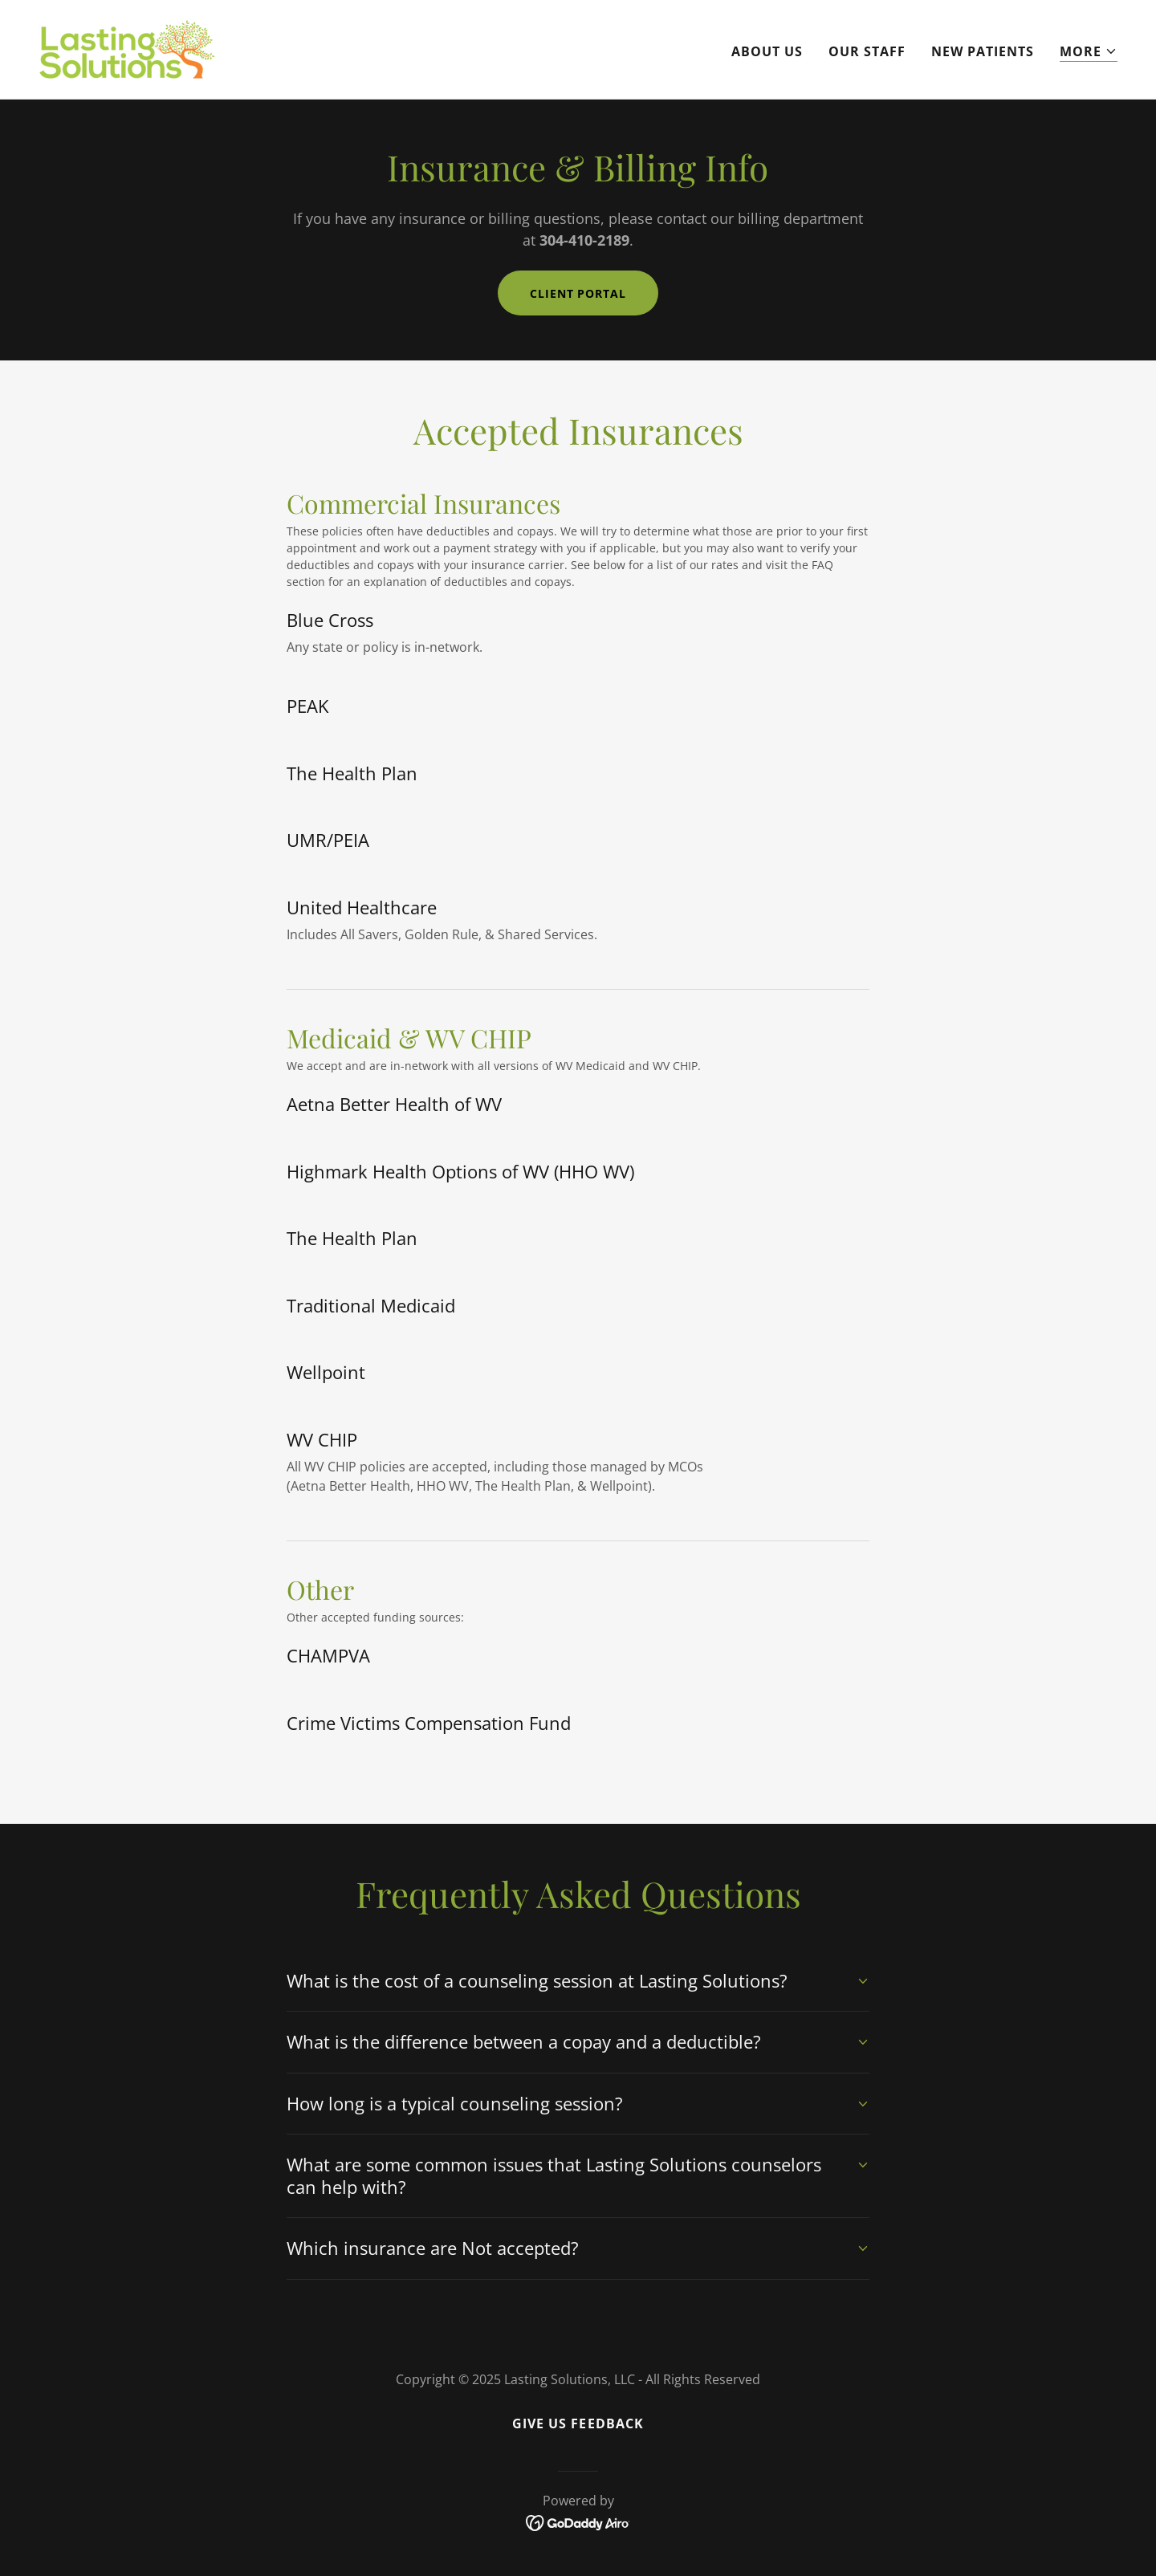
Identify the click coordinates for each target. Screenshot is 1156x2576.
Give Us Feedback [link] (577, 2423)
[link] (127, 48)
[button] (1088, 52)
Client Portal (577, 293)
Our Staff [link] (867, 51)
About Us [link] (767, 51)
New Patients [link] (982, 51)
